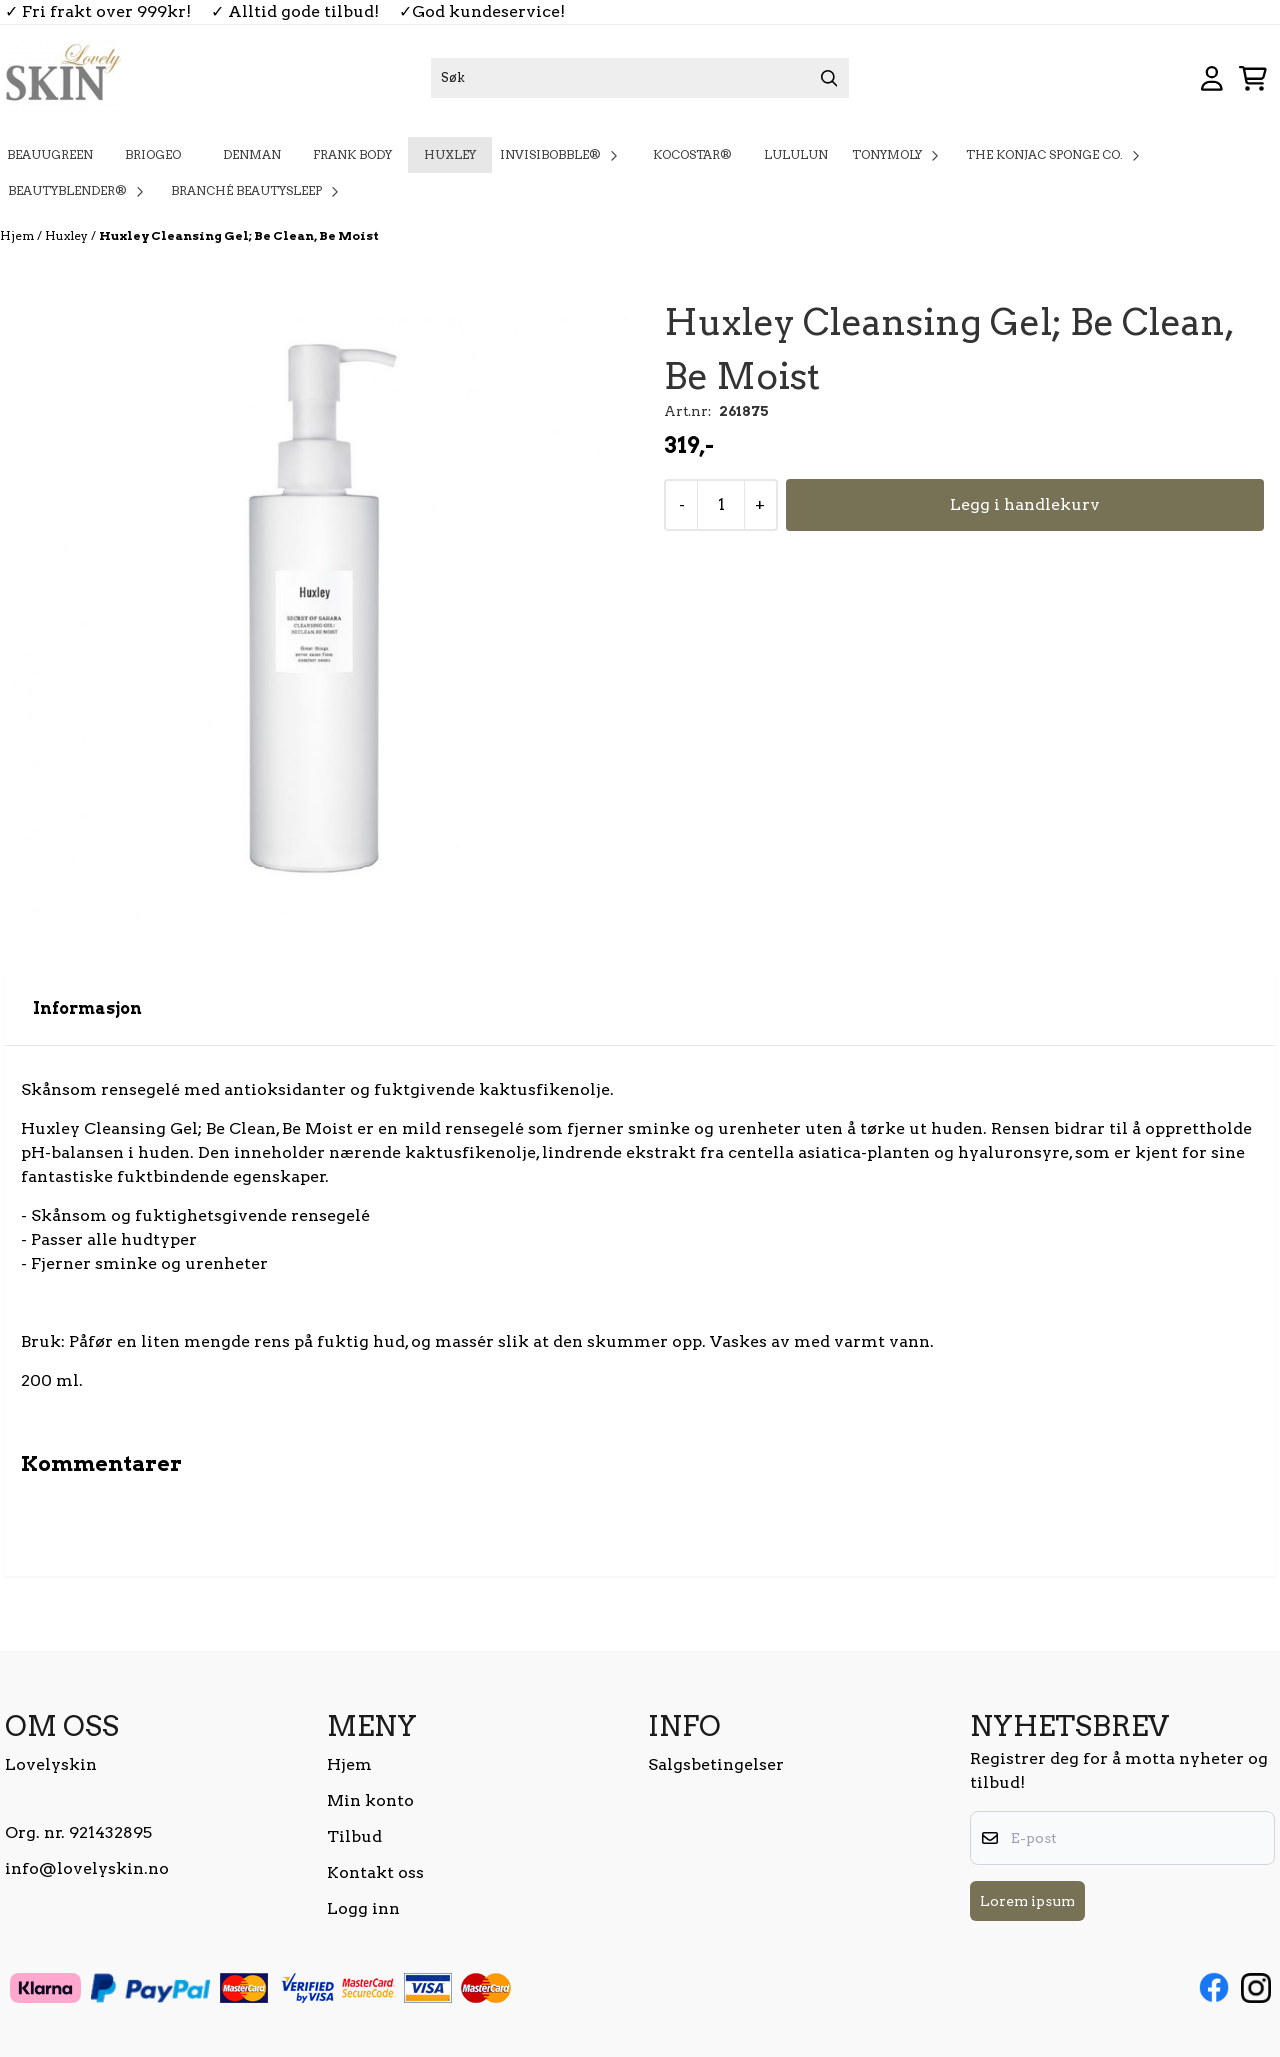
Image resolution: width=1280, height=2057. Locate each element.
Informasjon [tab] (87, 1008)
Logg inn (363, 1908)
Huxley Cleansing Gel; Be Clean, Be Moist (239, 235)
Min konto (370, 1800)
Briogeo (158, 154)
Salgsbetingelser (716, 1764)
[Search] (829, 78)
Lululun (796, 154)
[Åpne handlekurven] (1253, 78)
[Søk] (640, 78)
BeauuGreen (50, 154)
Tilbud (354, 1836)
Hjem (18, 235)
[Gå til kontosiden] (1212, 78)
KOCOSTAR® (692, 154)
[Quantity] (720, 505)
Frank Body (352, 154)
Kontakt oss (375, 1872)
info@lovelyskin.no (87, 1868)
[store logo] (63, 78)
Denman (252, 154)
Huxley (450, 154)
